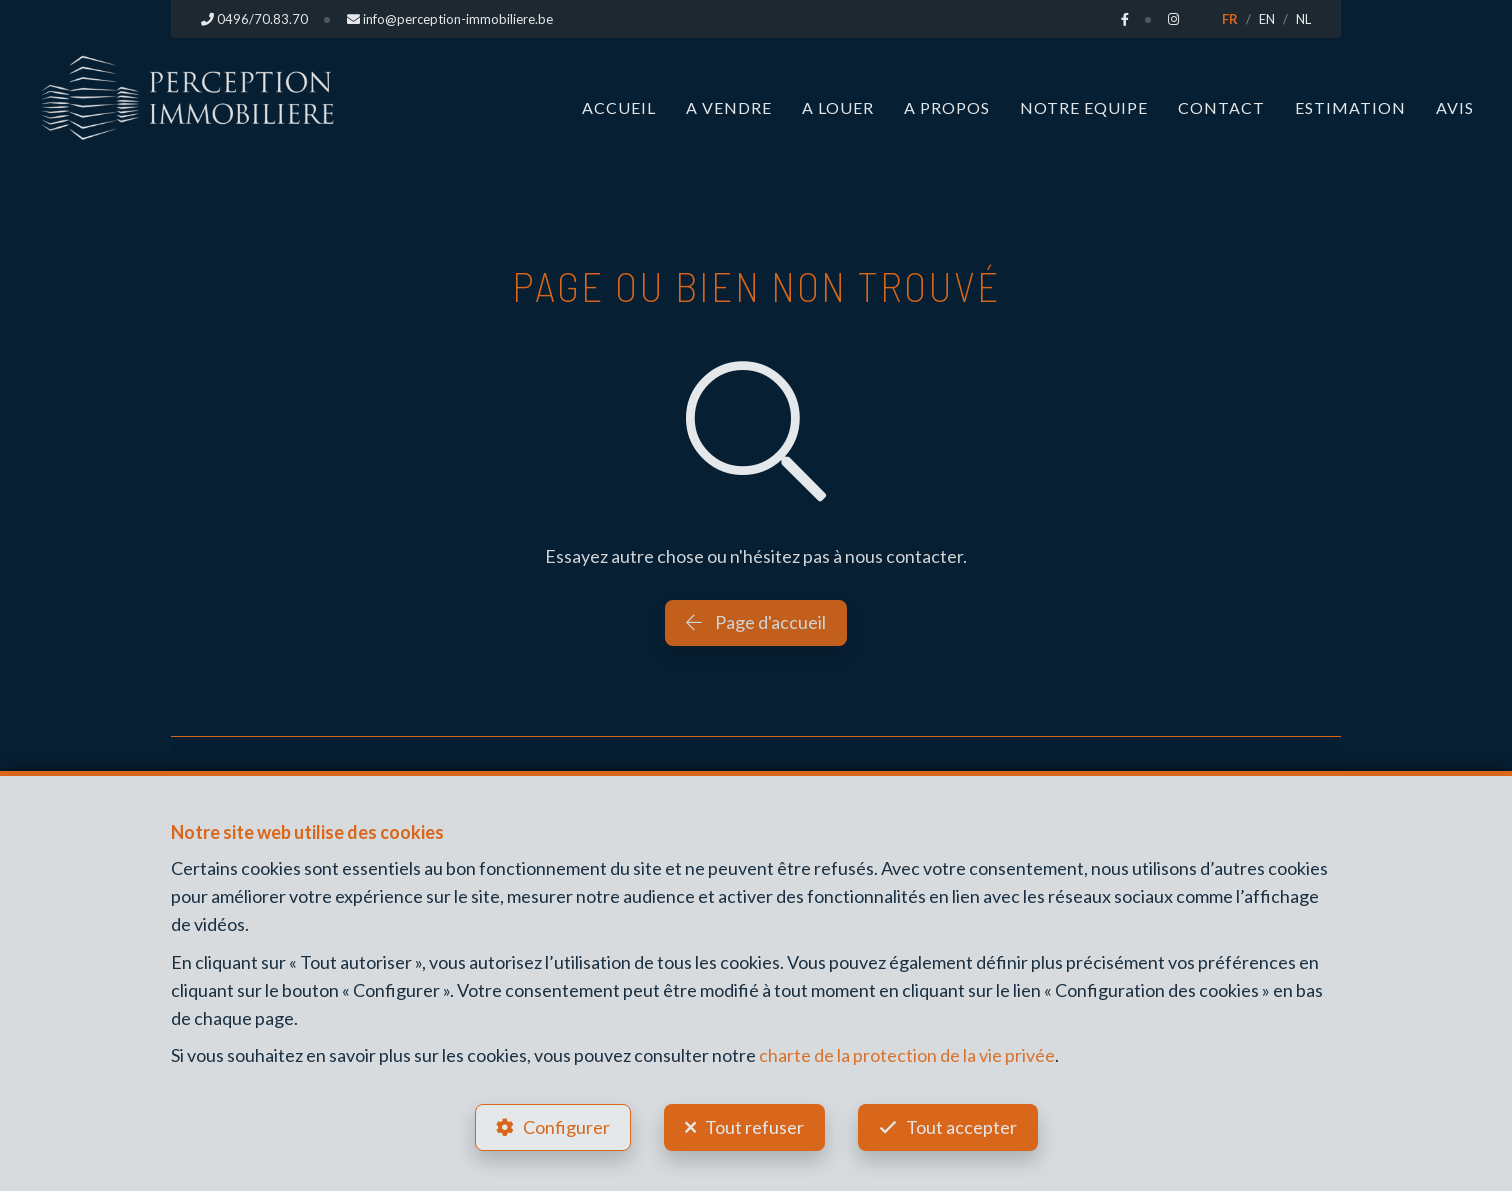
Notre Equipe (1084, 107)
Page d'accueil (756, 622)
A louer (838, 107)
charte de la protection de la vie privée (907, 1055)
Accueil (619, 107)
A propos (947, 107)
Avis (1455, 107)
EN (1267, 19)
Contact (1221, 107)
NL (1303, 19)
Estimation (1350, 107)
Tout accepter (961, 1127)
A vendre (729, 107)
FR (1230, 19)
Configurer (566, 1127)
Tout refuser (754, 1127)
